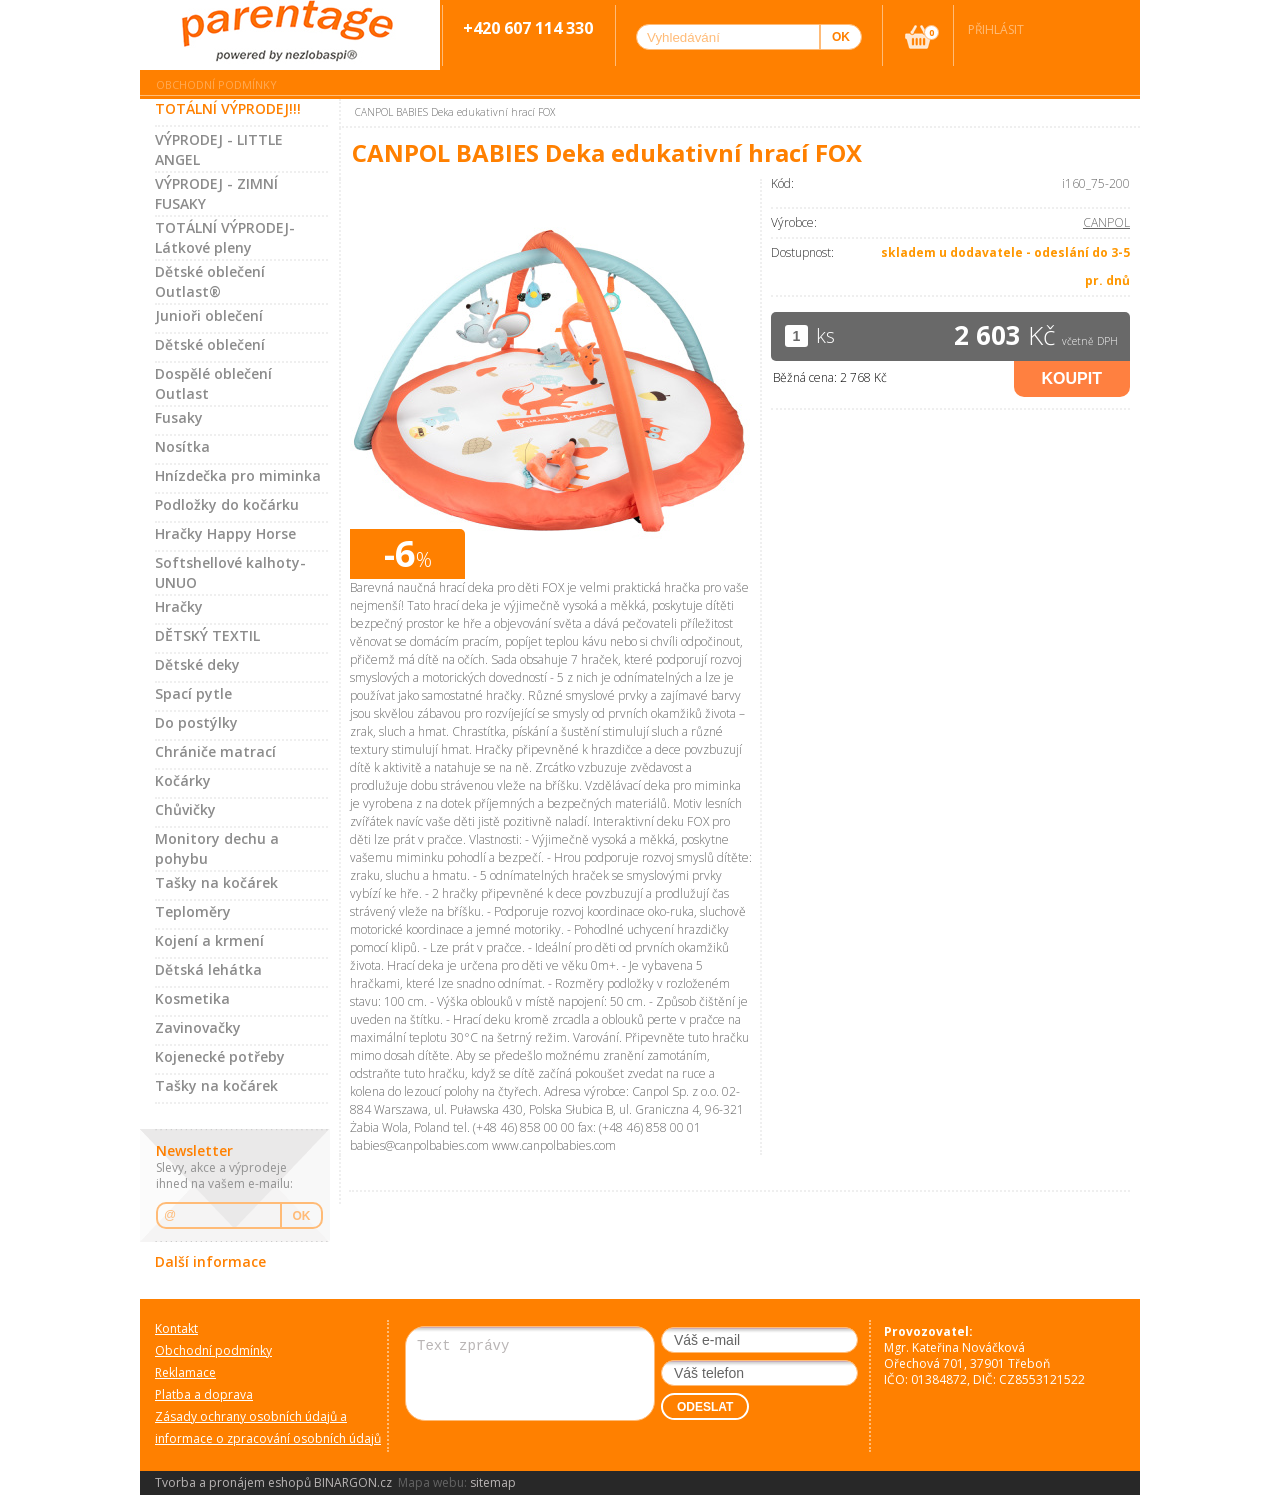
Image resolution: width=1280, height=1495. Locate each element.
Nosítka (182, 446)
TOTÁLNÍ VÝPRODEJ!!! (228, 108)
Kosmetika (192, 998)
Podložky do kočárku (227, 504)
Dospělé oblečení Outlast (213, 383)
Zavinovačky (198, 1027)
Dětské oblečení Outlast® (210, 281)
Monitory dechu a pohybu (217, 848)
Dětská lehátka (208, 969)
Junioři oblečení (209, 315)
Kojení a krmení (209, 940)
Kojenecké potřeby (220, 1056)
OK (302, 1216)
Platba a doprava (204, 1394)
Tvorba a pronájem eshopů (233, 1482)
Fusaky (179, 417)
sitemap (493, 1482)
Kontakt (176, 1328)
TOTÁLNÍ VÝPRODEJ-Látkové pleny (225, 237)
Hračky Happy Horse (225, 533)
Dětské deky (197, 664)
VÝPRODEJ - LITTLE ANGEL (219, 149)
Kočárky (183, 780)
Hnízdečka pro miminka (238, 475)
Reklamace (185, 1372)
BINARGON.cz (353, 1482)
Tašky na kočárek (216, 882)
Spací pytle (193, 693)
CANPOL (1106, 222)
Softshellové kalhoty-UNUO (230, 572)
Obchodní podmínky (216, 84)
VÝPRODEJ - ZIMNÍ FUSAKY (216, 193)
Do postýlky (196, 722)
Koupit (1072, 378)
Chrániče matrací (215, 751)
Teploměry (193, 911)
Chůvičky (185, 809)
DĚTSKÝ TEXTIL (207, 635)
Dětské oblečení (210, 344)
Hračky (179, 606)
